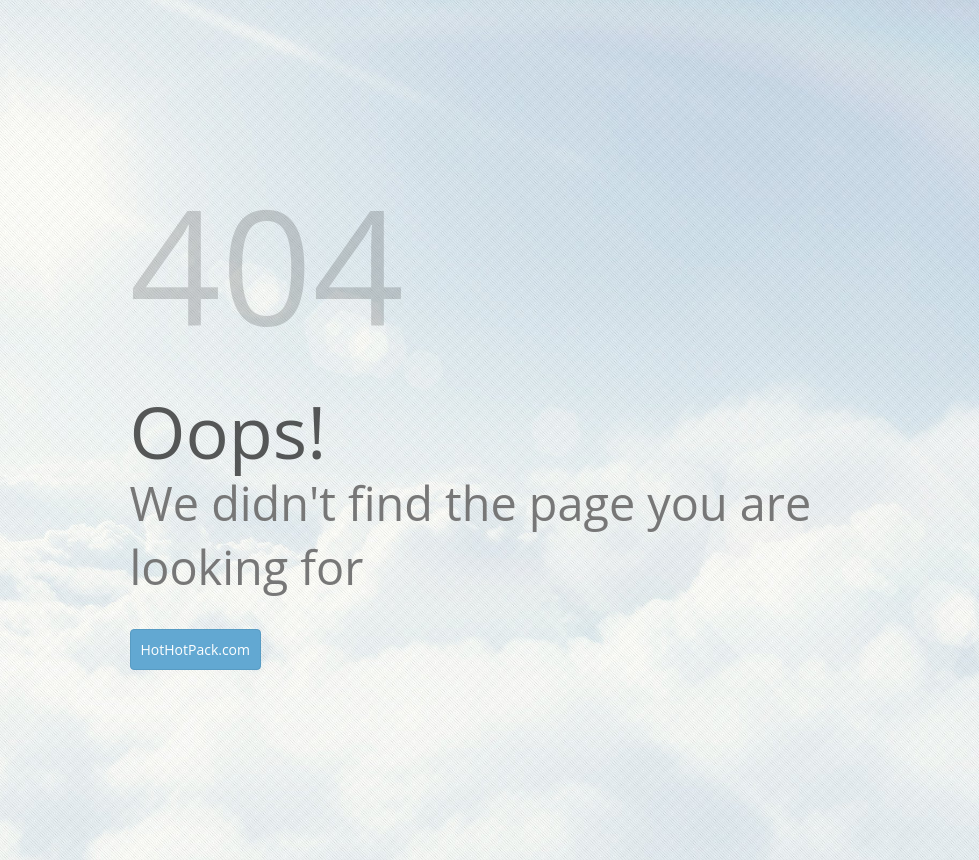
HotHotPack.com (196, 649)
